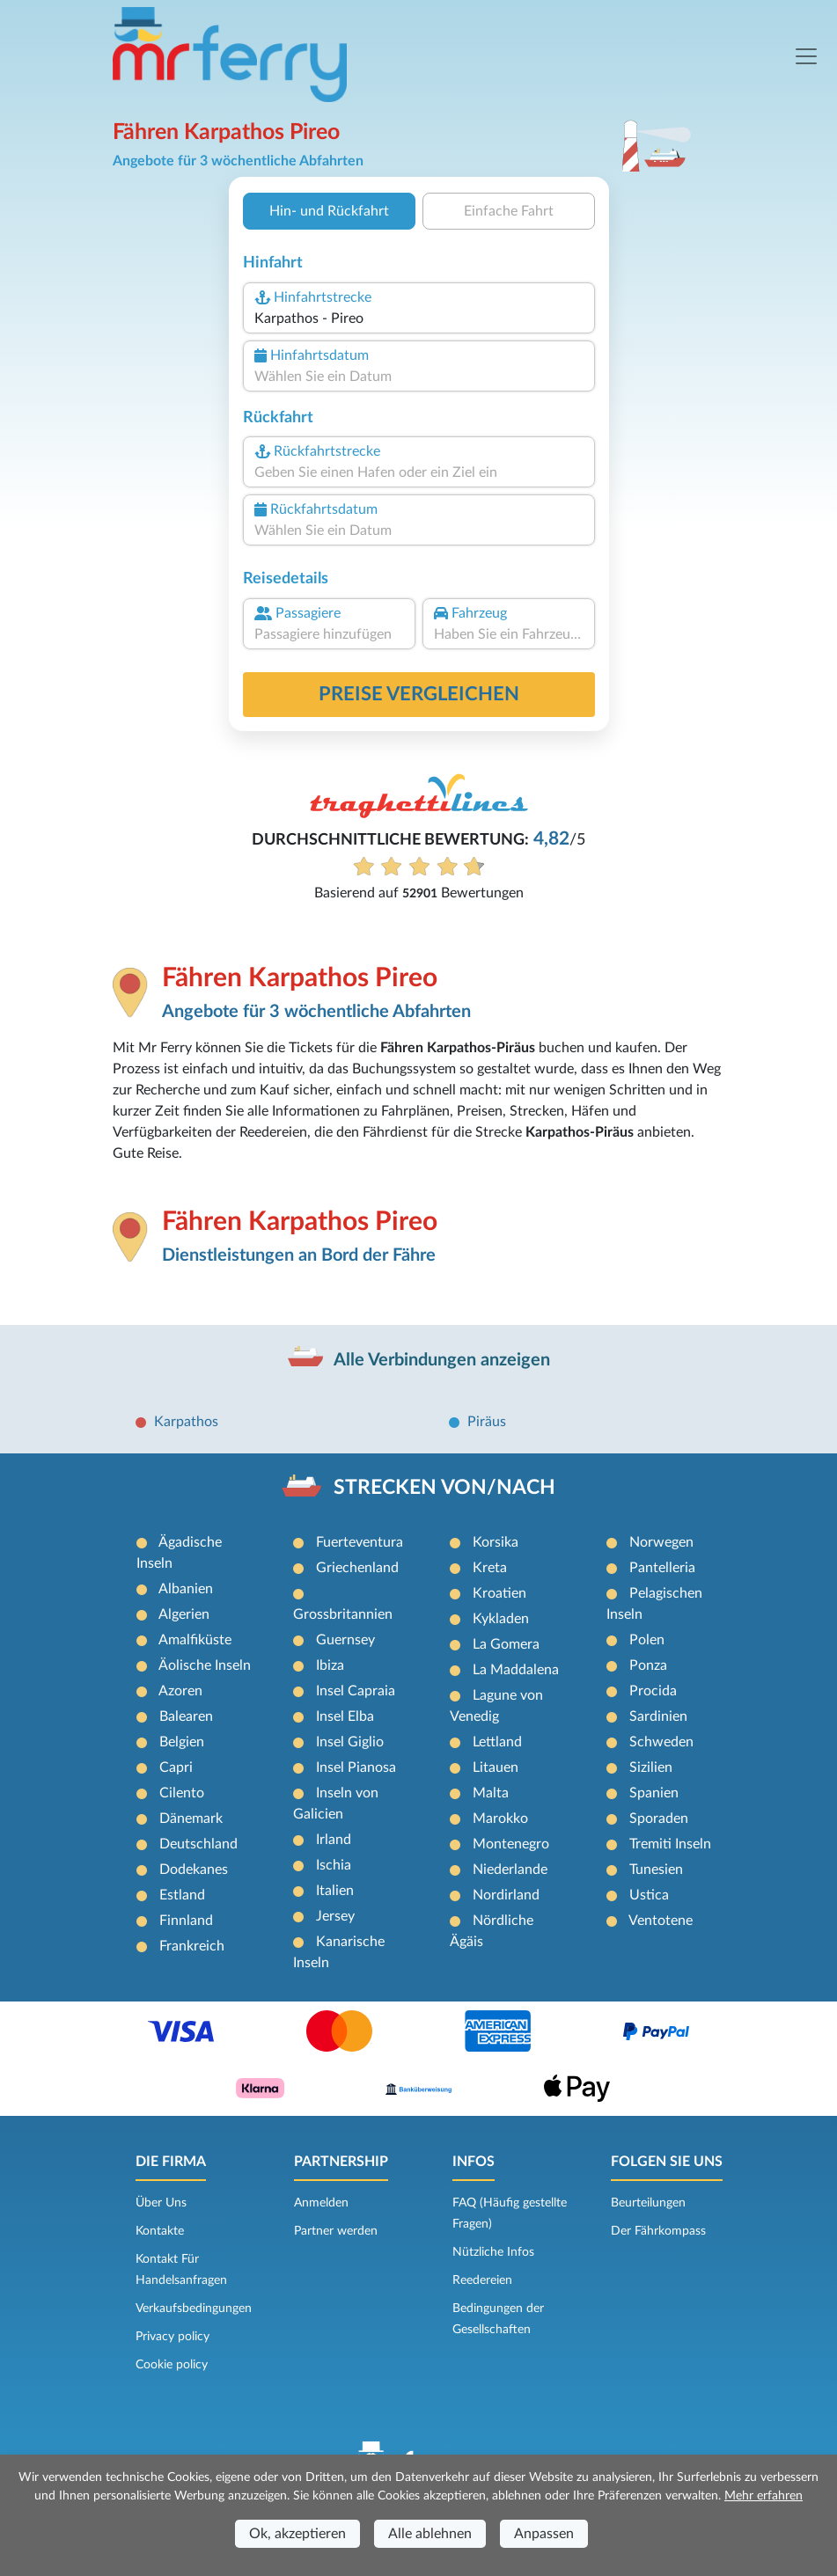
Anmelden (321, 2203)
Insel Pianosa (356, 1767)
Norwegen (661, 1542)
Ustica (649, 1895)
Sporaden (658, 1818)
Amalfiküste (194, 1640)
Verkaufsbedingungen (194, 2308)
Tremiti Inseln (670, 1844)
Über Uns (161, 2203)
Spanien (654, 1793)
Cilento (181, 1793)
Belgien (181, 1742)
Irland (333, 1840)
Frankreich (191, 1946)
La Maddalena (516, 1670)
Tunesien (656, 1869)
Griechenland (357, 1568)
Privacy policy (172, 2337)
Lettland (497, 1742)
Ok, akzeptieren (297, 2534)
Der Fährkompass (658, 2231)
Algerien (183, 1614)
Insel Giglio (350, 1742)
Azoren (180, 1691)
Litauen (495, 1767)
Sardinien (658, 1716)
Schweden (661, 1742)
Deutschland (198, 1844)
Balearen (186, 1716)
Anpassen (544, 2534)
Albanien (185, 1589)
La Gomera (506, 1644)
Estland (182, 1895)
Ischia (333, 1865)
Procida (653, 1691)
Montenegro (511, 1844)
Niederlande (510, 1869)
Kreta (490, 1568)
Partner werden (336, 2231)
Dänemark (191, 1818)
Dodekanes (193, 1869)
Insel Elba (345, 1716)
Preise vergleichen (419, 694)
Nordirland (506, 1895)
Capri (176, 1767)
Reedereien (482, 2280)
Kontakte (160, 2231)
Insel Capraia (355, 1691)
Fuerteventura (359, 1542)
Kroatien (499, 1593)
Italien (335, 1891)
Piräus (486, 1422)
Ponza (648, 1665)
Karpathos (186, 1422)
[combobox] (418, 318)
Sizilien (650, 1767)
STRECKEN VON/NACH (444, 1487)
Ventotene (660, 1921)
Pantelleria (662, 1568)
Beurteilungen (648, 2203)
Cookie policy (172, 2365)
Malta (491, 1793)
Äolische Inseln (204, 1665)
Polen (646, 1640)
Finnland (186, 1921)
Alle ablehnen (430, 2534)
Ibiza (330, 1665)
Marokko (500, 1818)
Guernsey (345, 1640)
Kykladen (501, 1619)
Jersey (335, 1916)
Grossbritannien (343, 1614)
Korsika (495, 1542)
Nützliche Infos (493, 2252)
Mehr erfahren (763, 2496)
